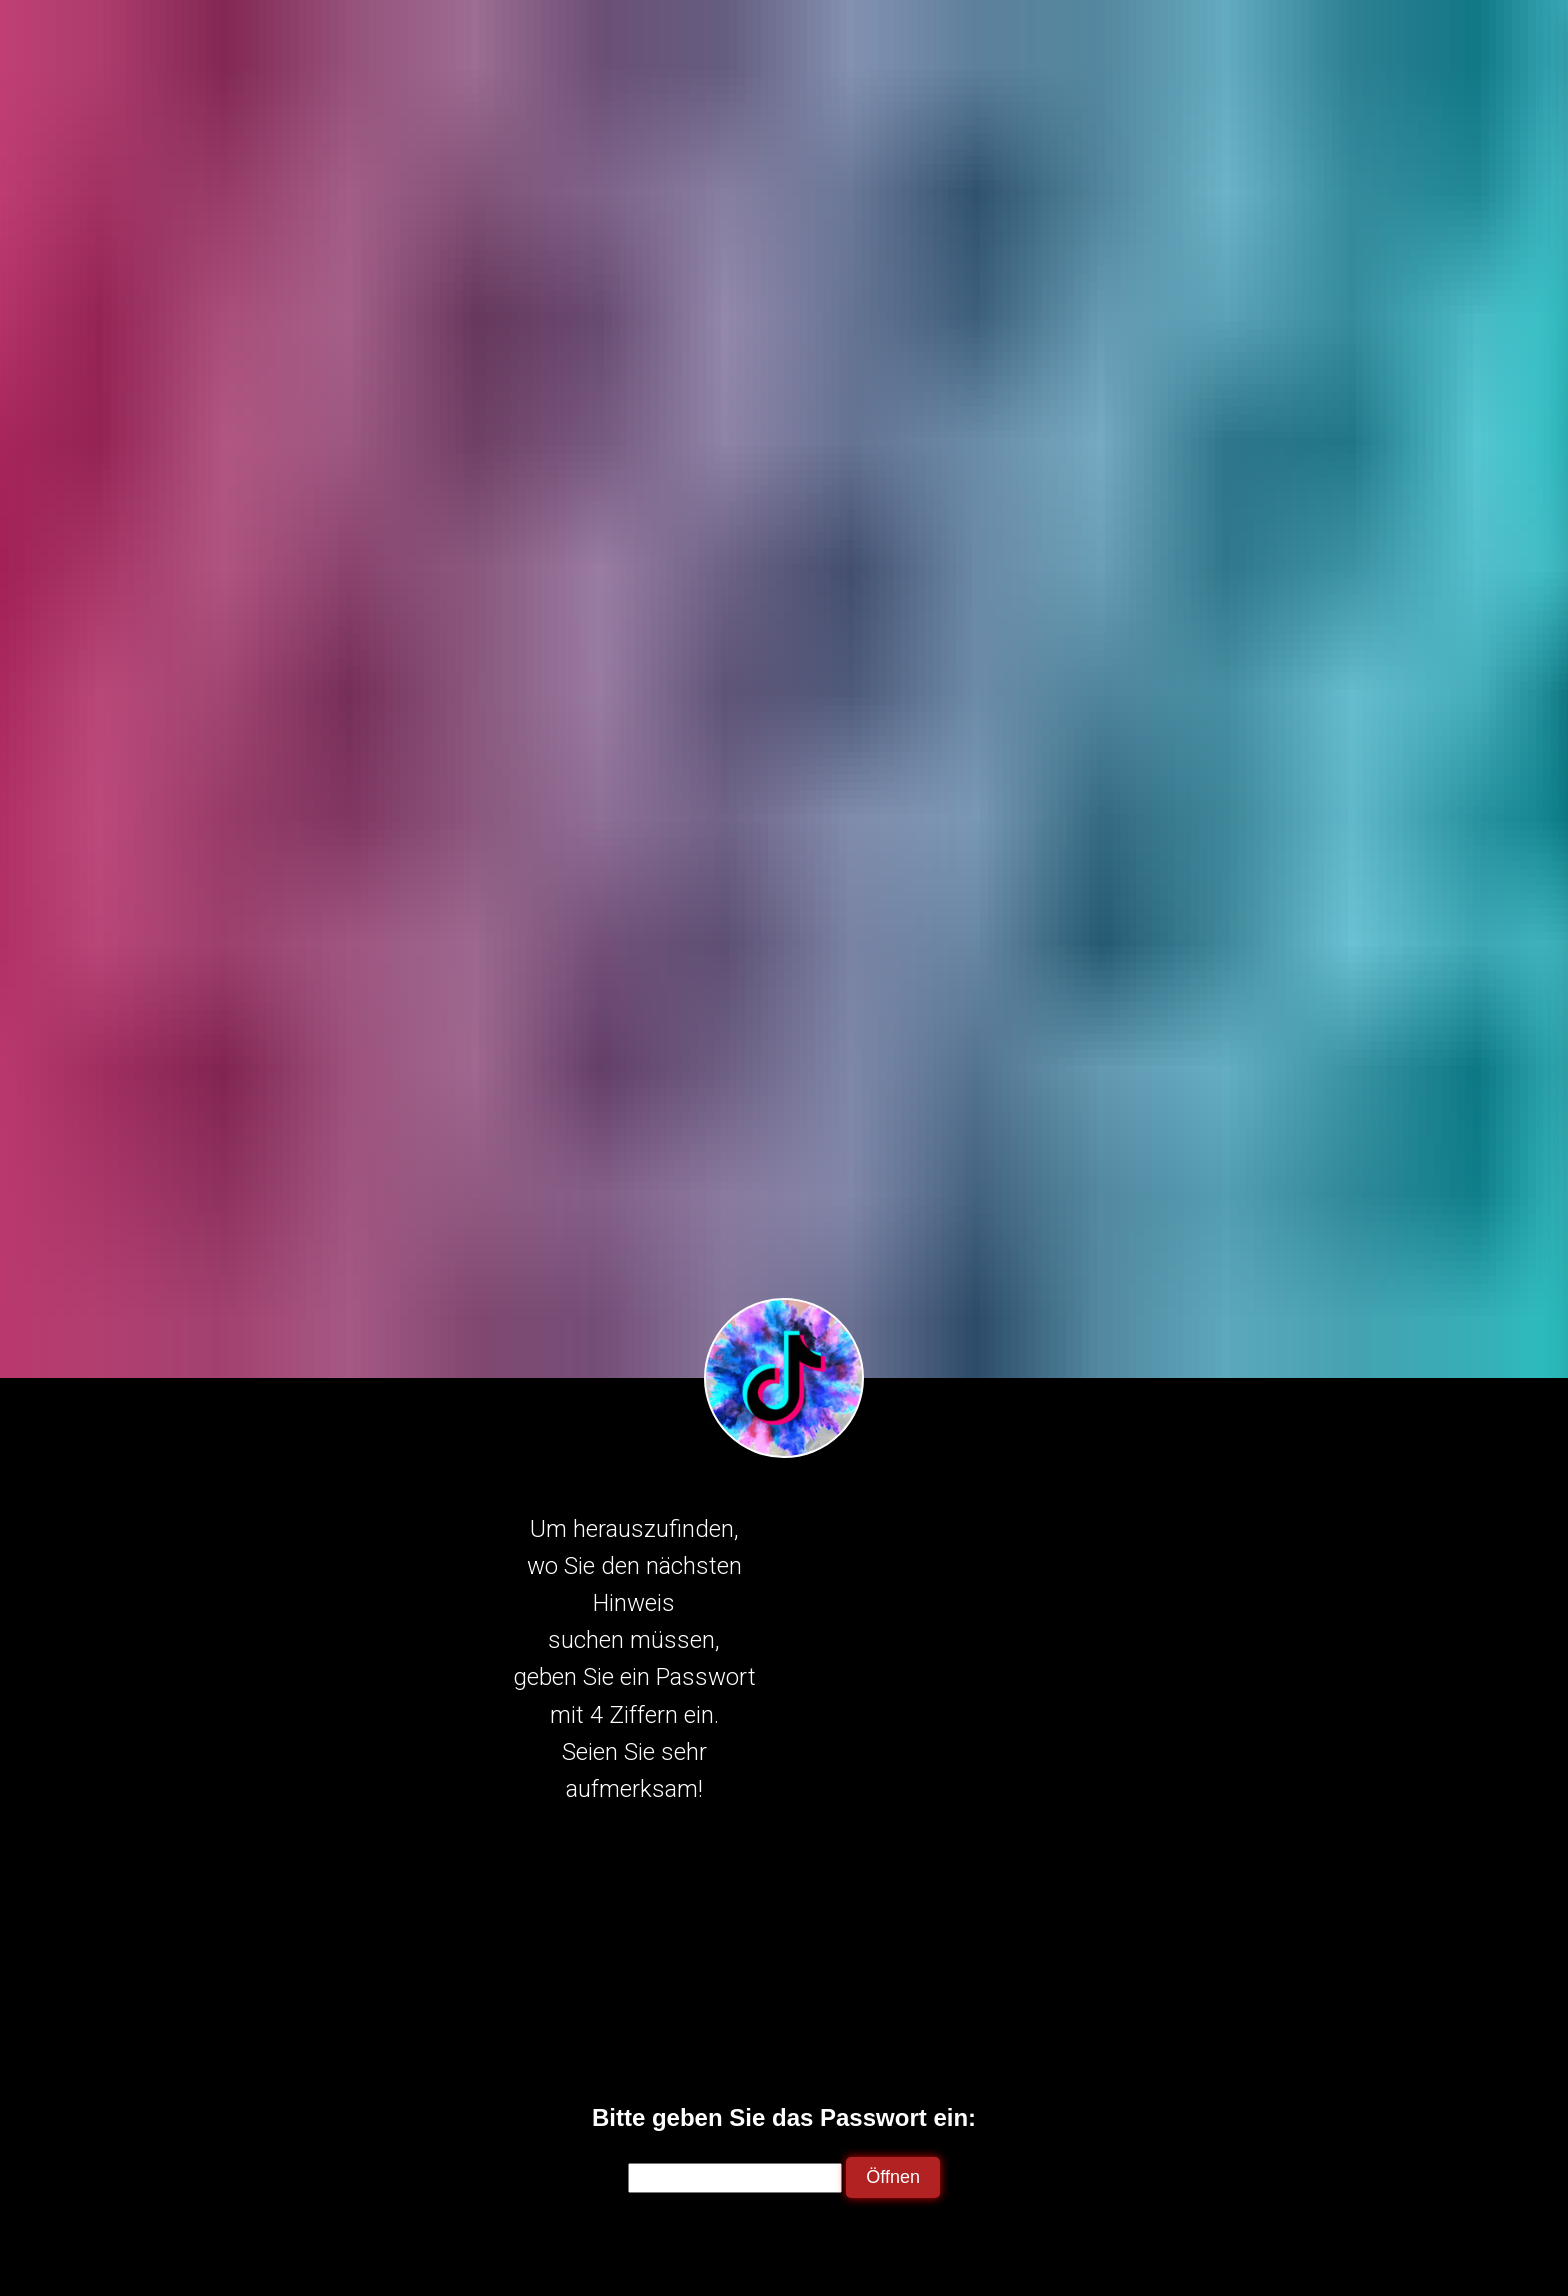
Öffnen (893, 2177)
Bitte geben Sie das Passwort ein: (784, 2117)
